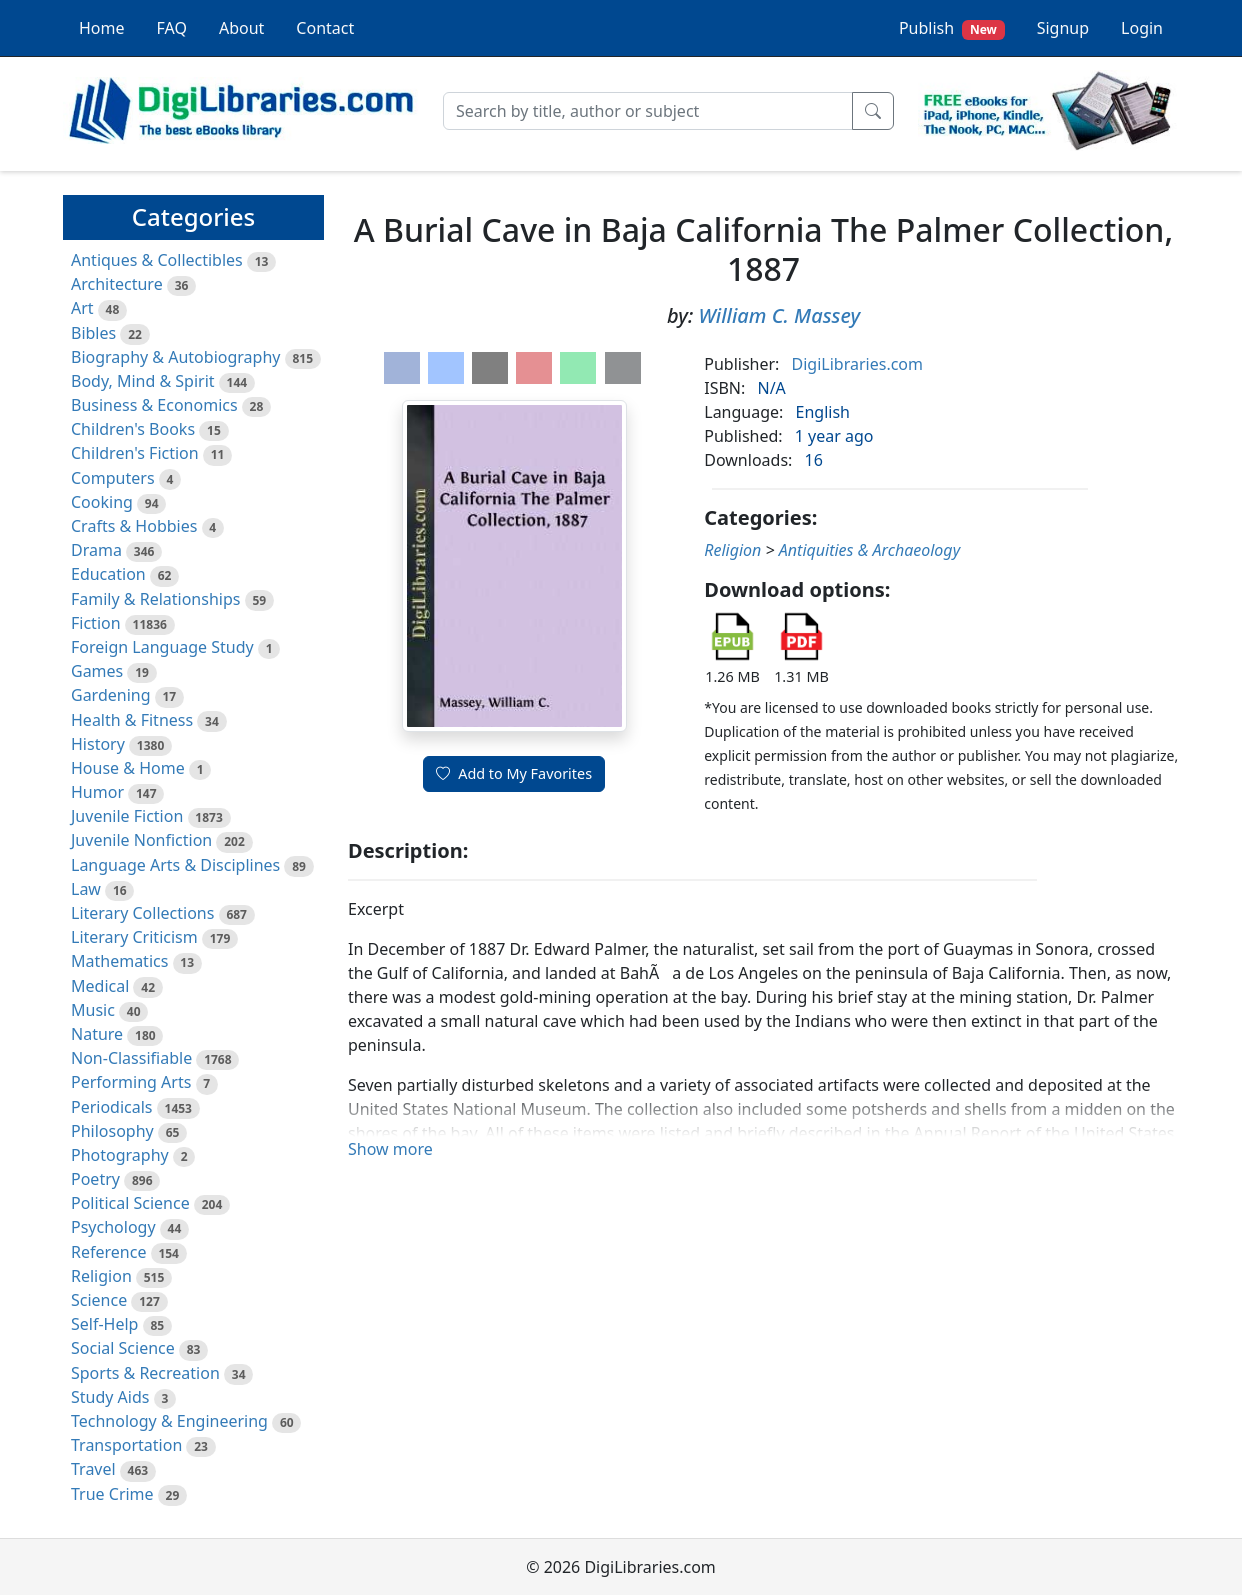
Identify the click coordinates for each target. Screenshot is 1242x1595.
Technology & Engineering (169, 1421)
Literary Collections (142, 913)
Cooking (102, 502)
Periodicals (112, 1107)
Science (99, 1300)
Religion (101, 1276)
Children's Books (133, 429)
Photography (120, 1155)
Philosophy (112, 1131)
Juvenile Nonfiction (141, 840)
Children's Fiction (135, 453)
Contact (325, 28)
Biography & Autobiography (175, 357)
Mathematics (119, 961)
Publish (952, 28)
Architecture (117, 284)
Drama (96, 550)
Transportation (126, 1445)
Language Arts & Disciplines (175, 865)
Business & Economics (154, 405)
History (98, 744)
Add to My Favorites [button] (514, 773)
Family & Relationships (155, 599)
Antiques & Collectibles (157, 260)
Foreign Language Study (162, 647)
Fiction (96, 623)
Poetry (95, 1179)
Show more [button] (390, 1149)
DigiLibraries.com (857, 364)
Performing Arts (131, 1082)
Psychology (113, 1227)
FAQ (172, 28)
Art (82, 308)
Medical (100, 986)
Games (97, 671)
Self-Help (104, 1324)
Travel (93, 1469)
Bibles (93, 333)
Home (102, 28)
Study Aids (110, 1397)
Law (86, 889)
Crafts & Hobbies (134, 526)
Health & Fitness (132, 720)
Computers (113, 478)
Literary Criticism (134, 937)
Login (1142, 28)
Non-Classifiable (131, 1058)
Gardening (111, 695)
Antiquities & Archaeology (869, 550)
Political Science (130, 1203)
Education (108, 574)
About (241, 28)
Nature (97, 1034)
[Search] (648, 111)
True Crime (112, 1494)
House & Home (128, 768)
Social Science (123, 1348)
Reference (108, 1252)
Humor (97, 792)
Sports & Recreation (145, 1373)
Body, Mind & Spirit (143, 381)
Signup (1063, 28)
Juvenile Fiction (127, 816)
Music (93, 1010)
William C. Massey (779, 315)
